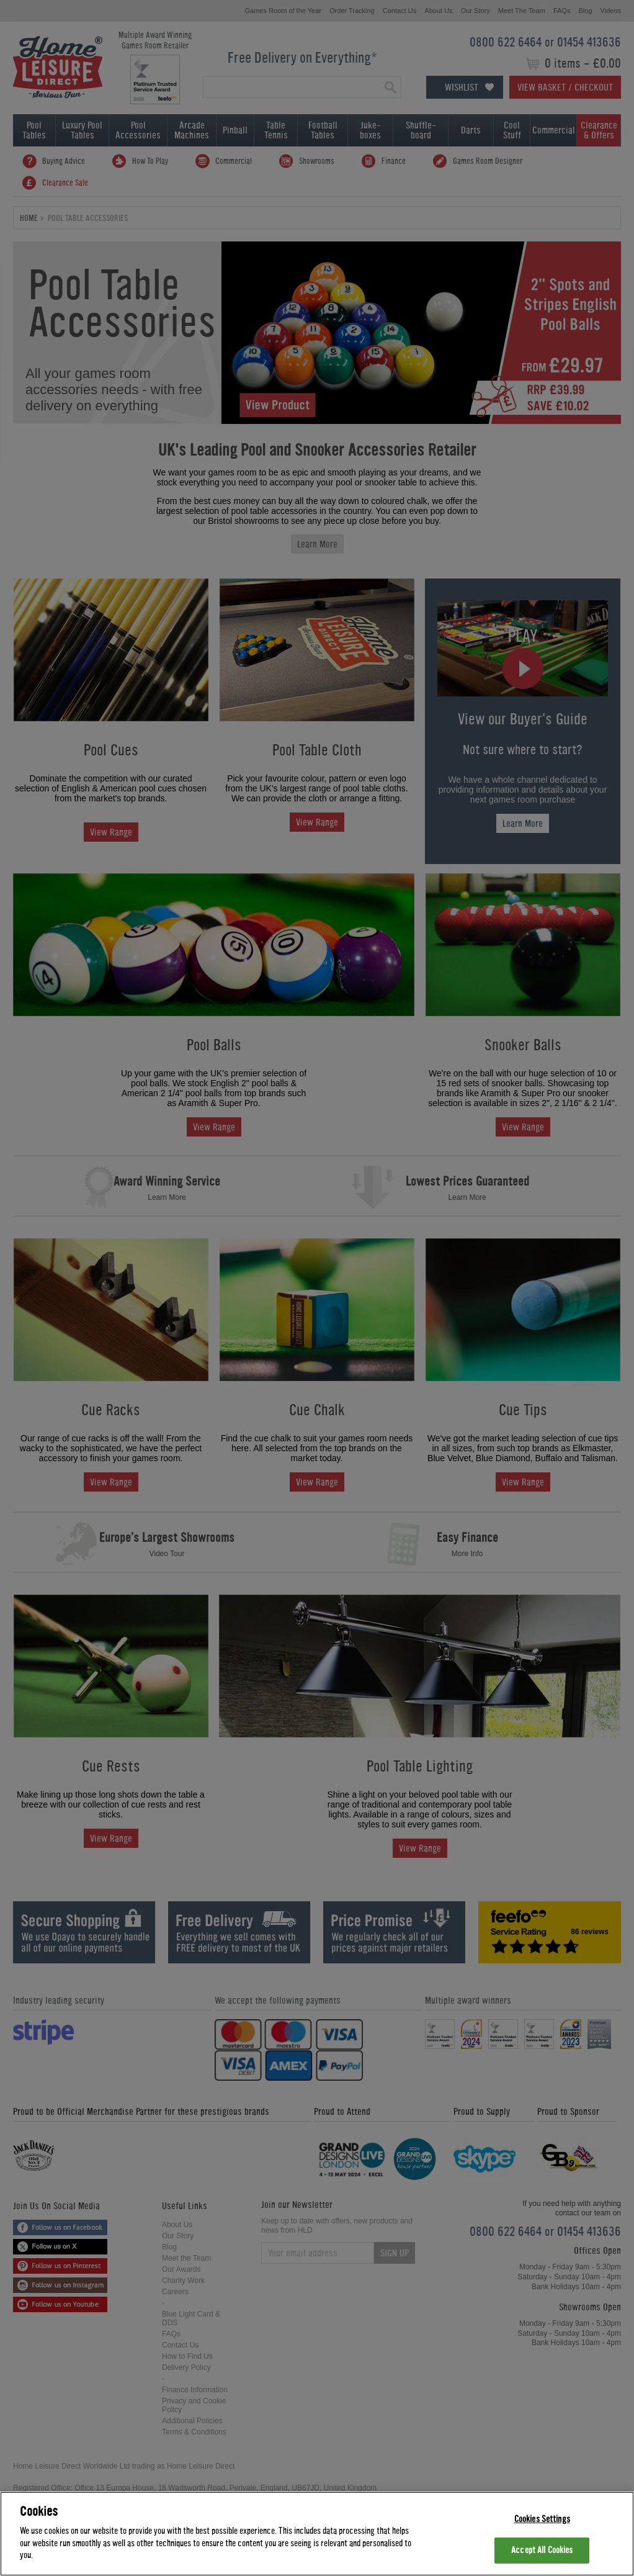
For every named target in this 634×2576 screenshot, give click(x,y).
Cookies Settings (542, 2519)
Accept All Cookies (542, 2550)
